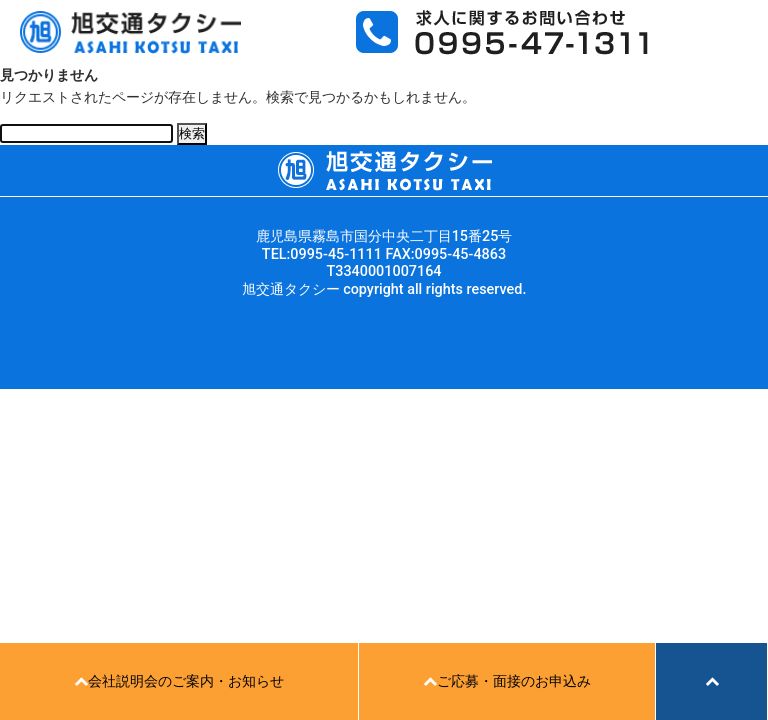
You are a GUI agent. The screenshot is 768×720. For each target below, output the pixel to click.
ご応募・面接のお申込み (507, 681)
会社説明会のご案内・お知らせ (179, 681)
